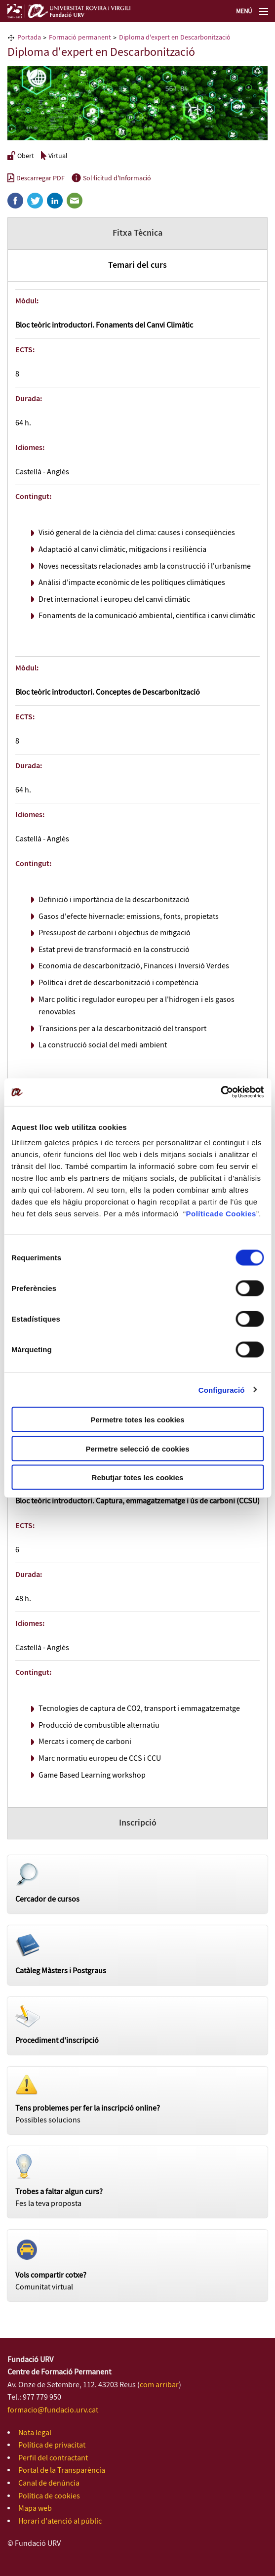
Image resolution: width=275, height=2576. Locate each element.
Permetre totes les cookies (137, 1419)
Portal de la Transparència (61, 2470)
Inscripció (138, 1823)
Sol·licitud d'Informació (111, 178)
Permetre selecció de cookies (137, 1448)
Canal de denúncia (48, 2483)
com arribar (159, 2385)
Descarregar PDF (36, 178)
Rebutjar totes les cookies (138, 1477)
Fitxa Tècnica (137, 233)
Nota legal (34, 2433)
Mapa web (35, 2508)
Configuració (221, 1389)
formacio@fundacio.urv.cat (52, 2410)
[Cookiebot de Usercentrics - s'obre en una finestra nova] (220, 1092)
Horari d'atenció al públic (60, 2521)
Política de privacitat (51, 2445)
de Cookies (235, 1213)
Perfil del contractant (53, 2458)
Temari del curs (137, 265)
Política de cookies (49, 2496)
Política (200, 1213)
